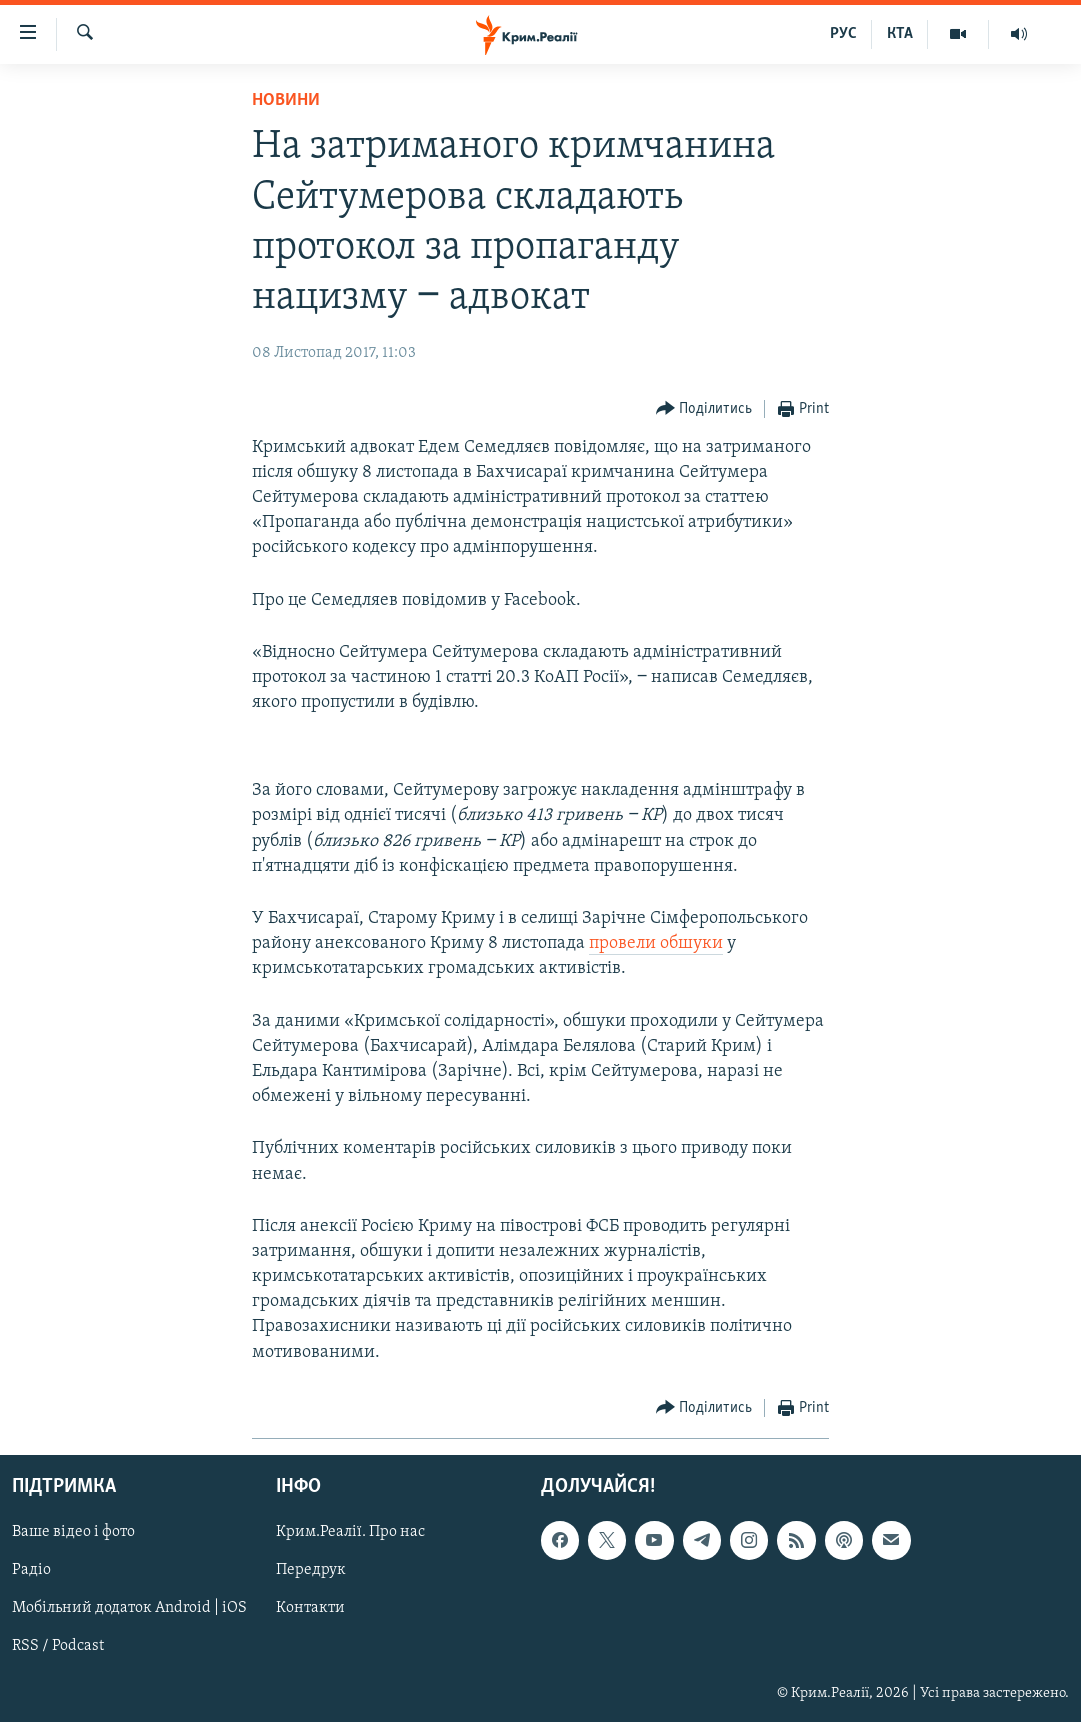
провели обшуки (656, 943)
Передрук (311, 1570)
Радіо (31, 1570)
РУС (843, 34)
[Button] (704, 409)
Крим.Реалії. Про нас (350, 1532)
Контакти (310, 1608)
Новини (286, 100)
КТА (900, 34)
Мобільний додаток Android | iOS (129, 1608)
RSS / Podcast (58, 1646)
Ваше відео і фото (73, 1532)
